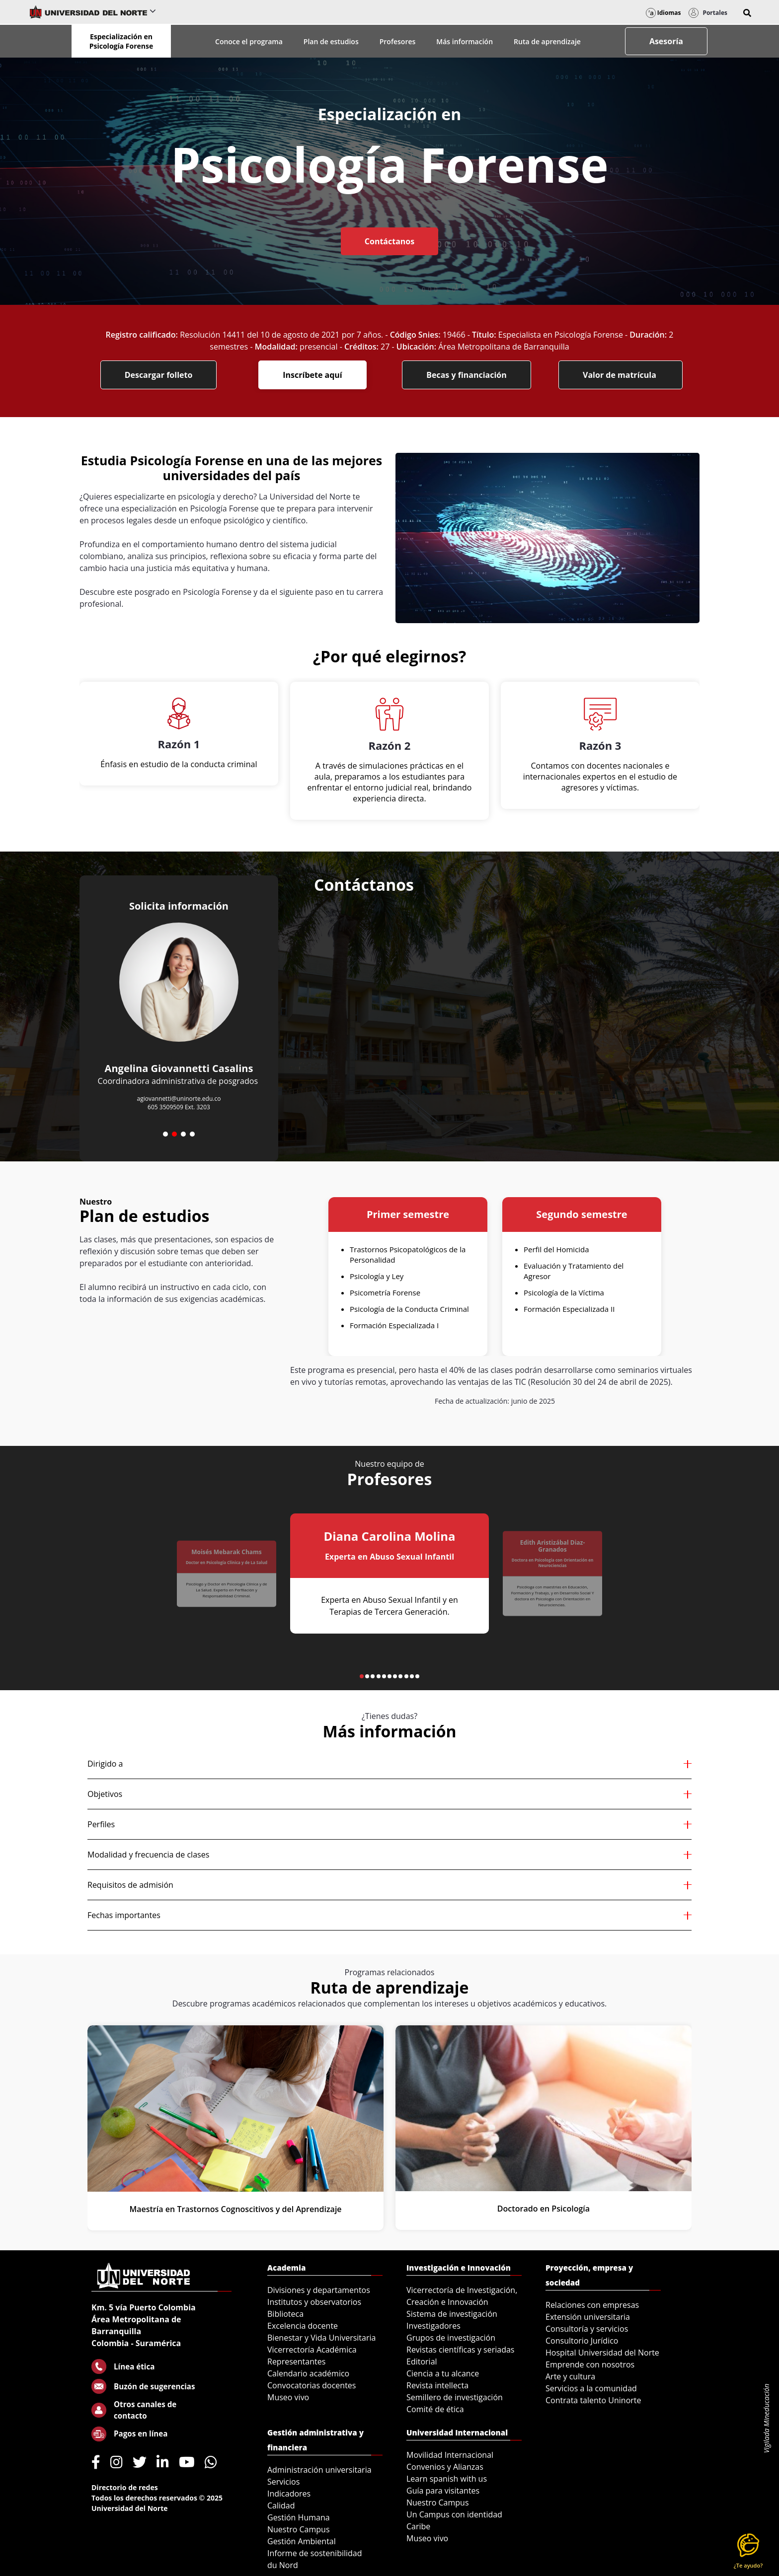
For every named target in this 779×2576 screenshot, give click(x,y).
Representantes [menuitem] (296, 2361)
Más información (464, 41)
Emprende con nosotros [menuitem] (589, 2364)
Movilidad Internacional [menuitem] (449, 2454)
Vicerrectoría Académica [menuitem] (312, 2349)
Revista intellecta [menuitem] (437, 2385)
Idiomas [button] (663, 12)
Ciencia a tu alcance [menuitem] (442, 2373)
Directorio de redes (124, 2487)
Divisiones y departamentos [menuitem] (318, 2290)
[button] (747, 12)
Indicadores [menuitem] (289, 2493)
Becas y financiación (466, 374)
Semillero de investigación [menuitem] (454, 2397)
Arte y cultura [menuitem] (570, 2376)
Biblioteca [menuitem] (285, 2313)
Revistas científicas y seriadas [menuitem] (460, 2349)
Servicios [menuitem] (283, 2481)
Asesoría (666, 41)
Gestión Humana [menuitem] (298, 2517)
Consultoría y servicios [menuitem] (586, 2328)
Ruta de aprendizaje (547, 41)
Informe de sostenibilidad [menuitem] (314, 2553)
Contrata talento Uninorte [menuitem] (593, 2400)
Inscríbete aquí (312, 374)
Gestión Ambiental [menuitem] (301, 2541)
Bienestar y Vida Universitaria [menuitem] (321, 2337)
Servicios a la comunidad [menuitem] (591, 2388)
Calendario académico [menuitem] (308, 2373)
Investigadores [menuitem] (433, 2325)
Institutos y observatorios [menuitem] (314, 2301)
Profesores (398, 41)
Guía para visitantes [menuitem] (442, 2490)
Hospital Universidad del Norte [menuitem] (602, 2352)
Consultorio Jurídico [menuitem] (581, 2340)
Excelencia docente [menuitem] (302, 2325)
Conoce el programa (249, 41)
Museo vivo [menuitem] (288, 2397)
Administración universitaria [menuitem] (319, 2469)
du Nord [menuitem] (282, 2565)
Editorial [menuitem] (421, 2361)
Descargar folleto (159, 374)
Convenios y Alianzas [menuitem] (444, 2466)
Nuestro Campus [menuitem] (298, 2529)
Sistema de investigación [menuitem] (451, 2313)
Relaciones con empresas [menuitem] (592, 2304)
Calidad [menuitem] (281, 2505)
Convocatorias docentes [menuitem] (311, 2385)
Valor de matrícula (620, 374)
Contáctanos (389, 241)
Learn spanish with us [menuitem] (446, 2478)
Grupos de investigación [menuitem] (450, 2337)
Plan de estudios (331, 41)
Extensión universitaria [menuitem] (587, 2316)
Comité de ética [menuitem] (435, 2409)
